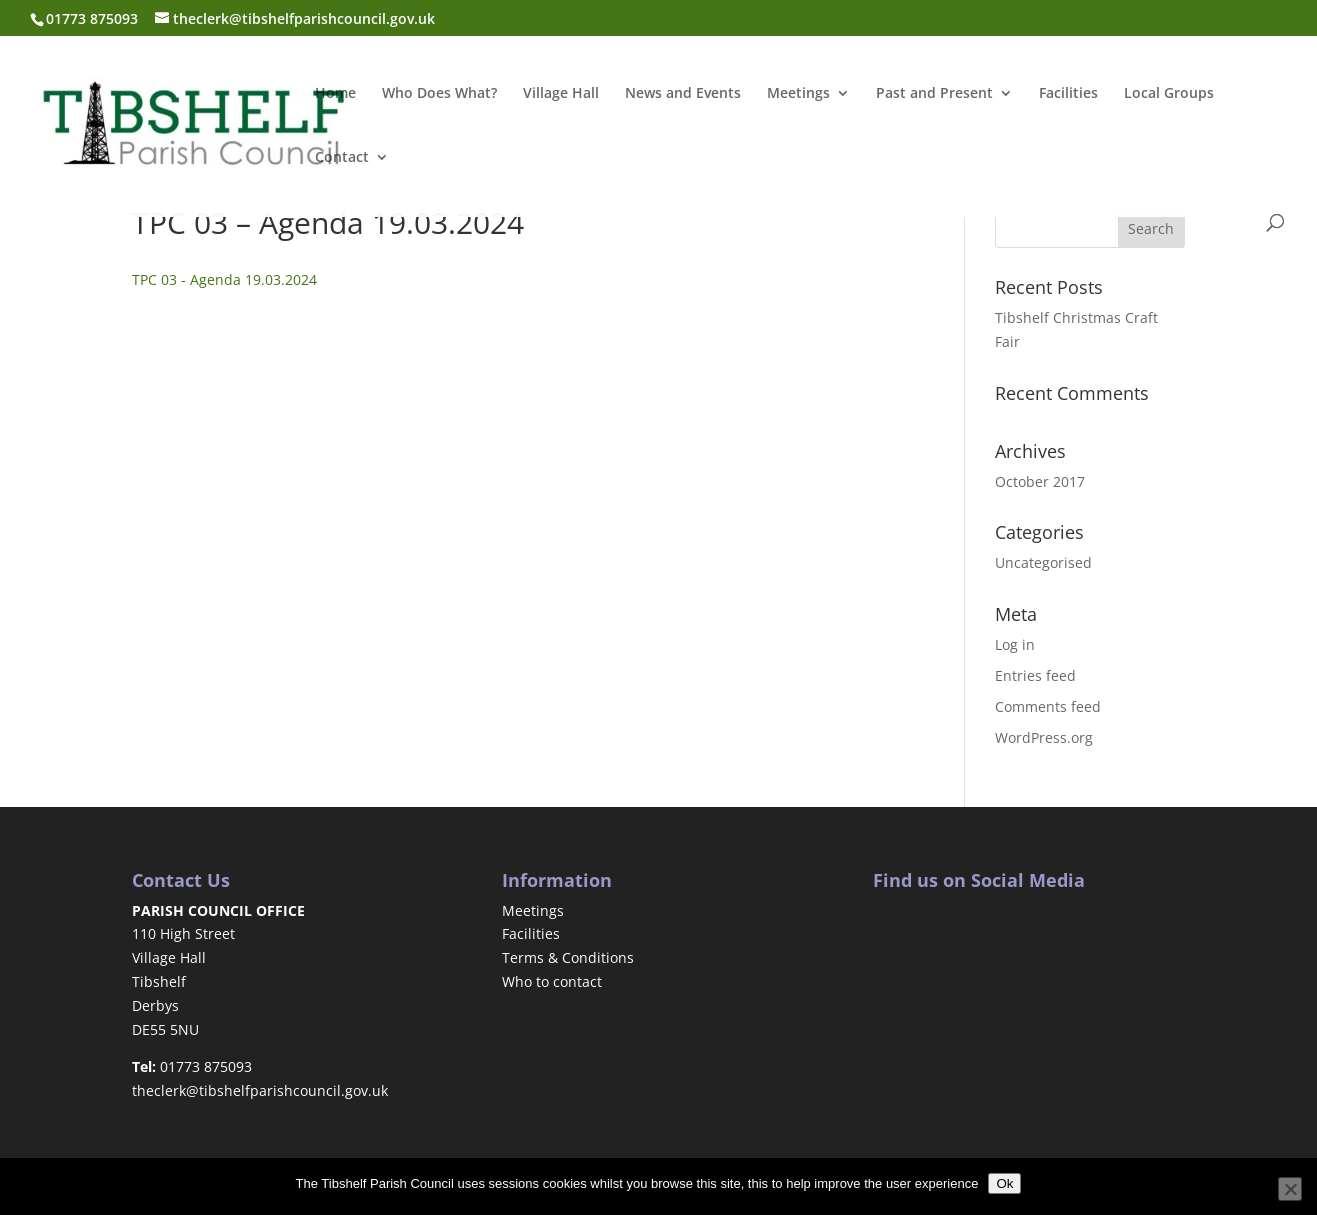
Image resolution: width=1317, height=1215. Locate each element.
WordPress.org (1044, 737)
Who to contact (552, 981)
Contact (342, 158)
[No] (1290, 1189)
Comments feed (1048, 706)
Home (335, 94)
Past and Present (934, 94)
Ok (1004, 1183)
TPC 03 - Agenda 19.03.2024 (224, 279)
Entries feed (1035, 675)
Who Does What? (439, 94)
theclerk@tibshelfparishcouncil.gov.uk (260, 1090)
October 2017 (1040, 481)
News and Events (683, 94)
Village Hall (561, 94)
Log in (1015, 644)
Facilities (1068, 94)
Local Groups (1169, 94)
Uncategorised (1043, 562)
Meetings (798, 94)
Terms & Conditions (568, 957)
